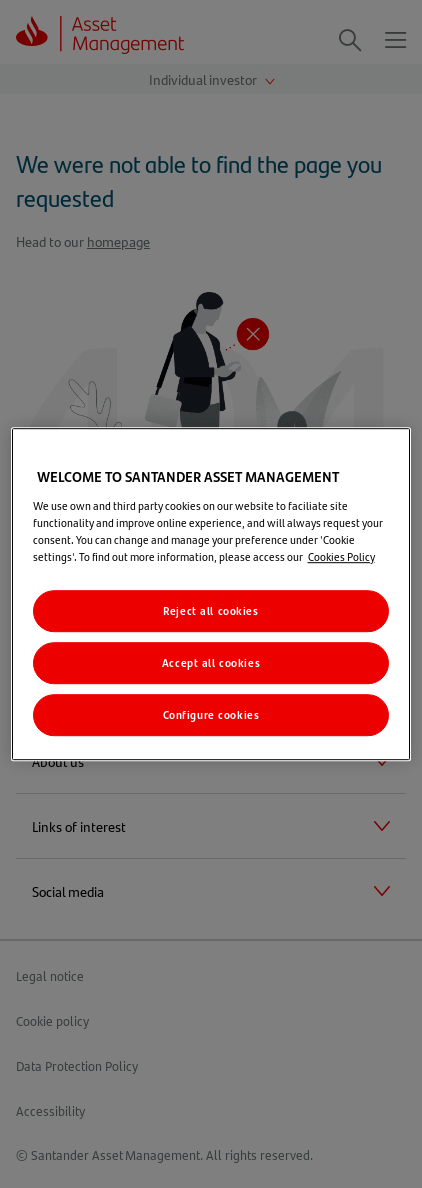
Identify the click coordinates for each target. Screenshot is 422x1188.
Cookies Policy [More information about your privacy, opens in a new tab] (341, 556)
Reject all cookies (210, 610)
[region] (211, 594)
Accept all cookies (211, 662)
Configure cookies (211, 714)
